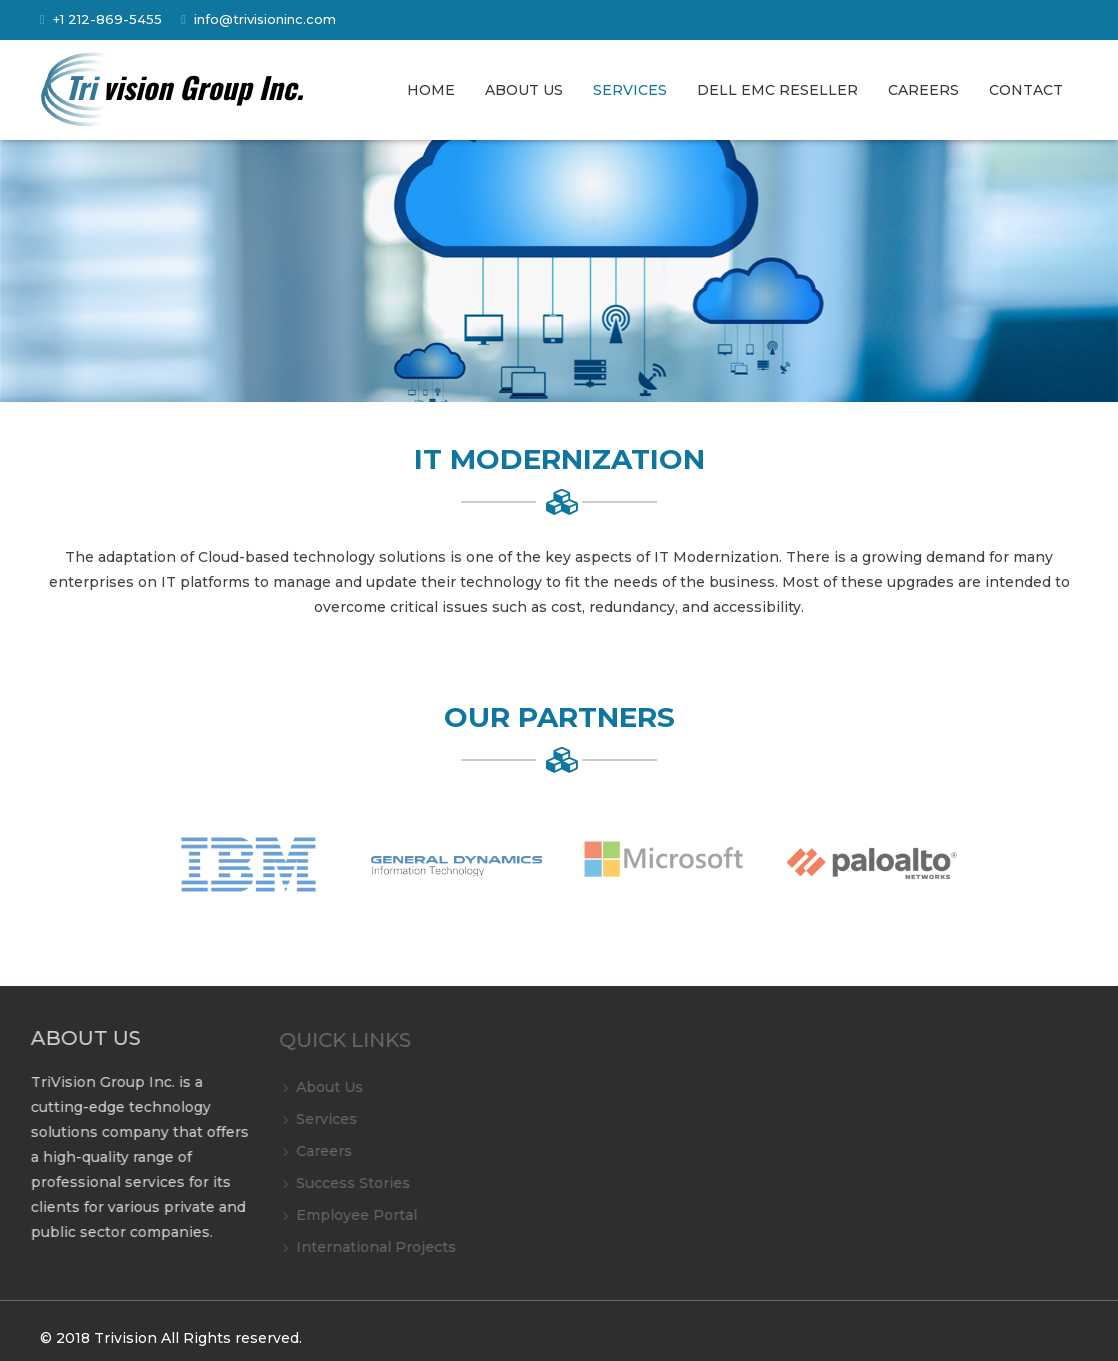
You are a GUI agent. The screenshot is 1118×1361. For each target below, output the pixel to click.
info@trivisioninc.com (265, 19)
